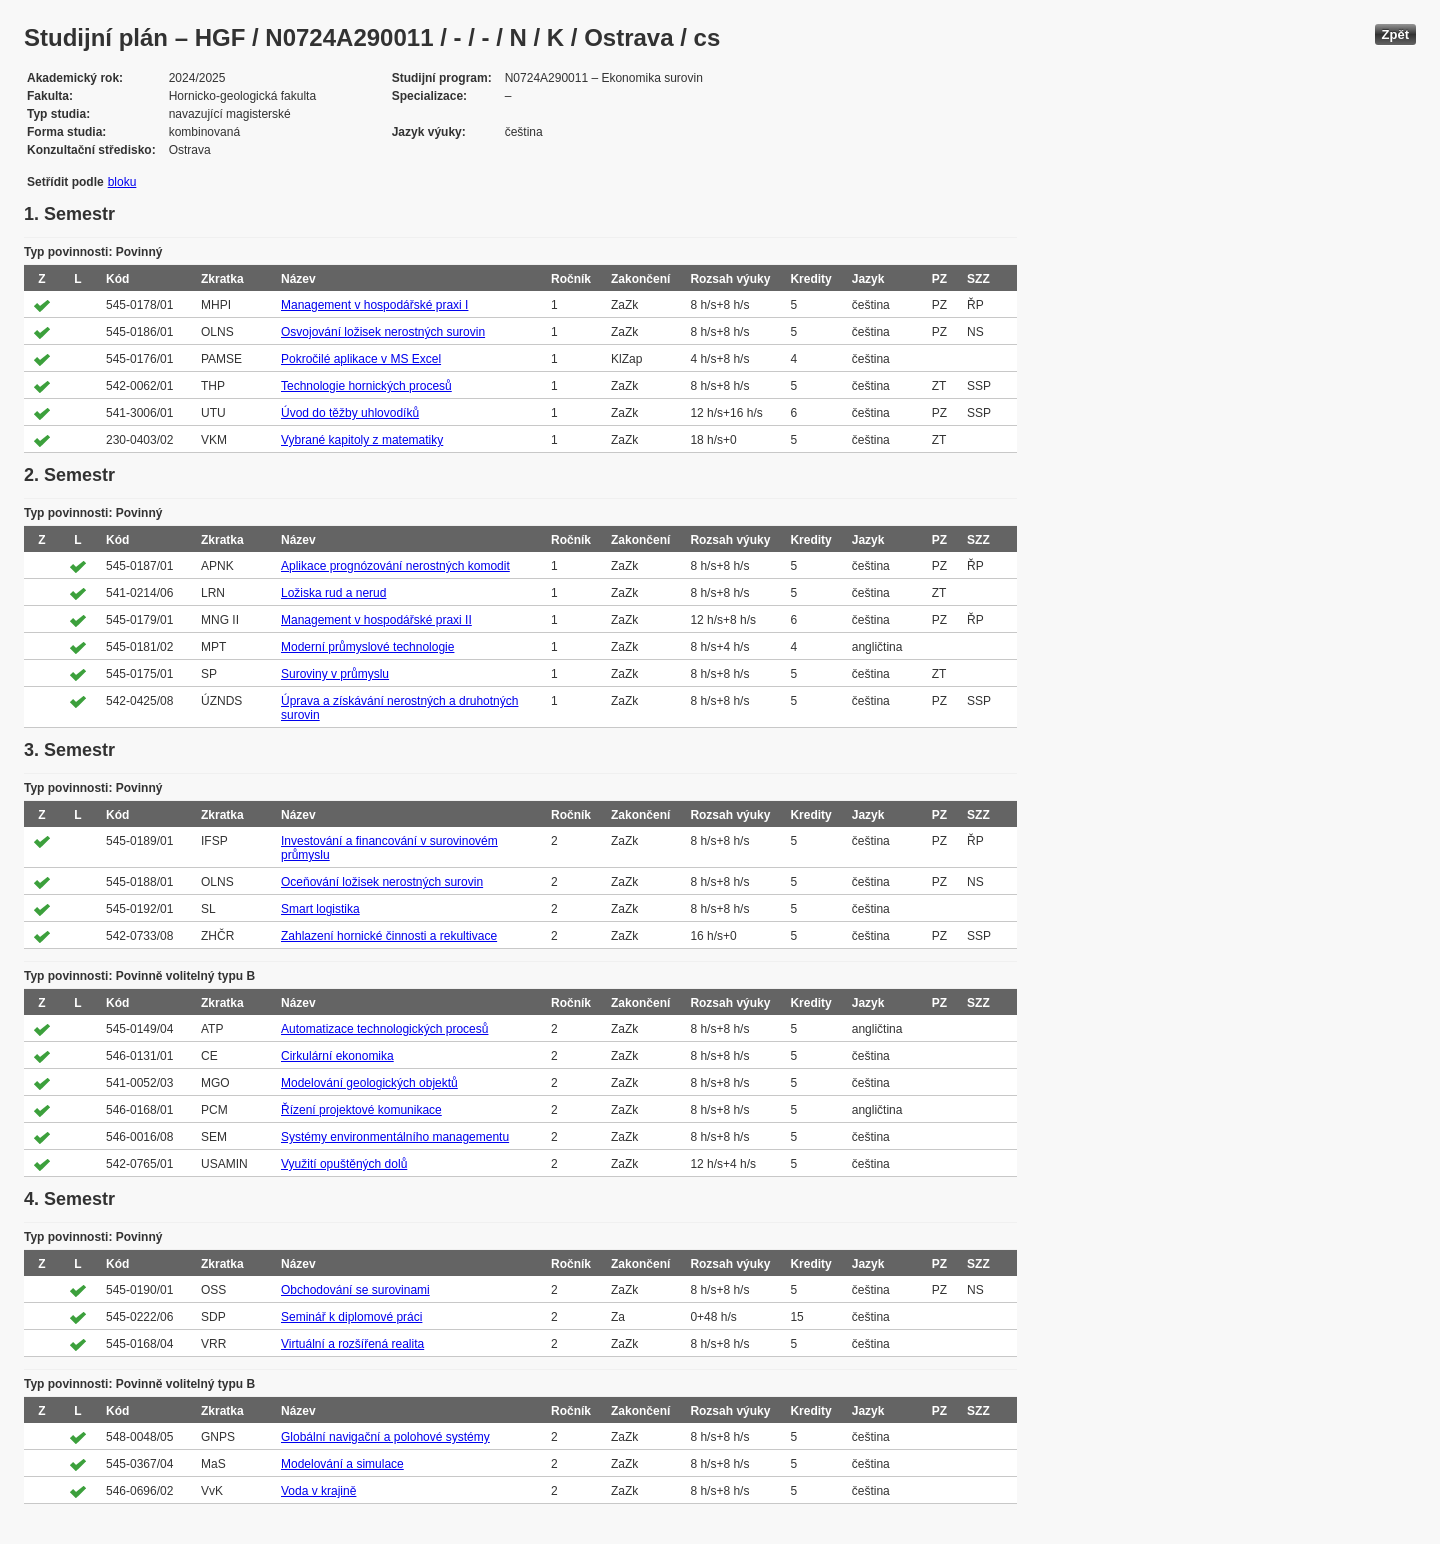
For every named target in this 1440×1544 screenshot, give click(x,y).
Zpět (1395, 34)
